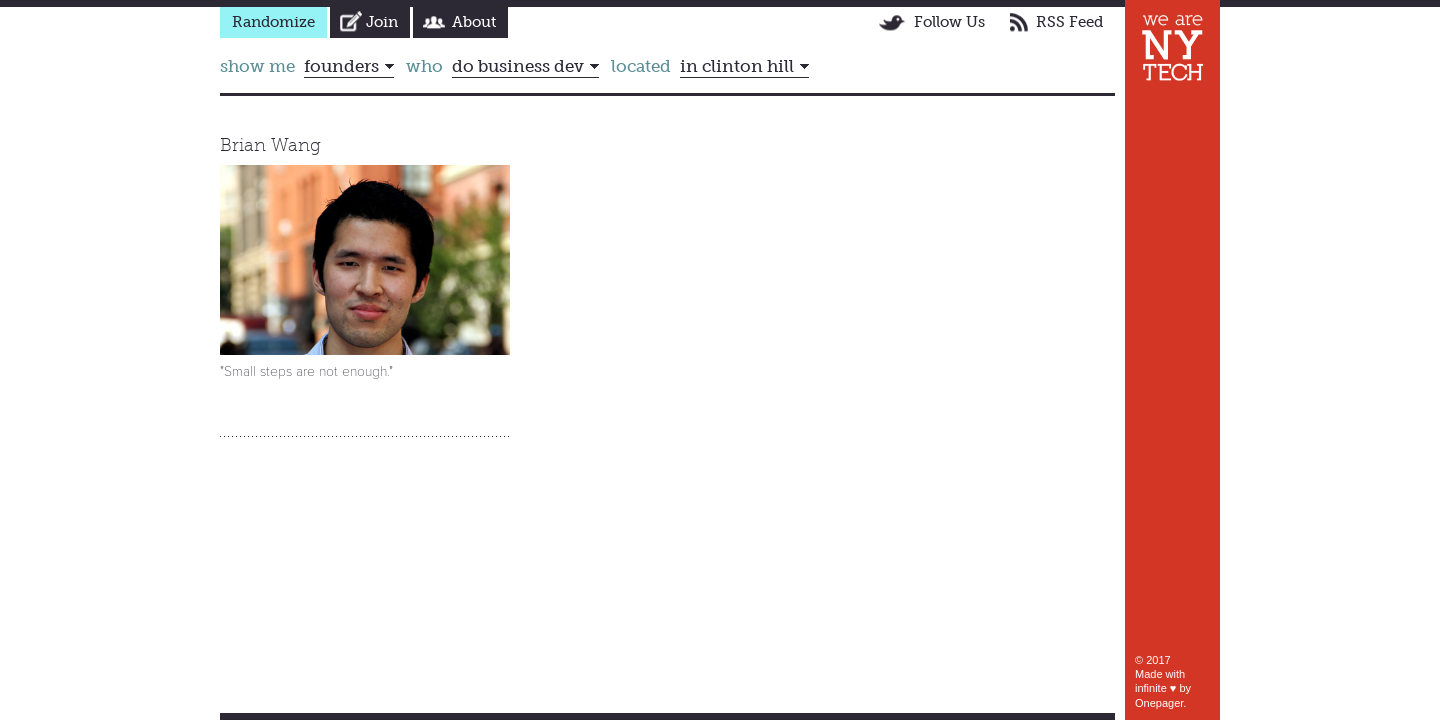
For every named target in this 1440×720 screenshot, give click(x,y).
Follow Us (949, 22)
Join (382, 22)
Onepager (1159, 703)
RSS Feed (1069, 22)
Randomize (273, 22)
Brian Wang (270, 145)
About (474, 22)
